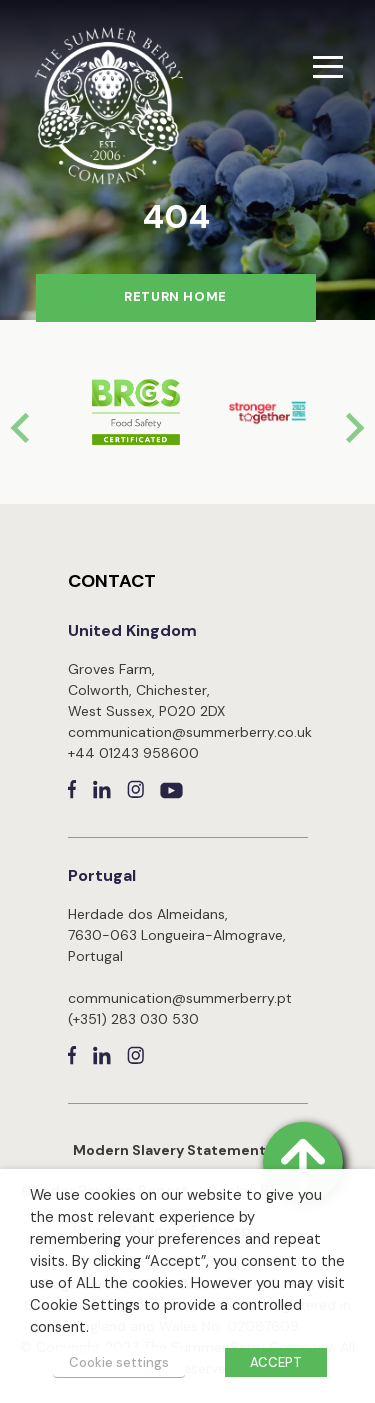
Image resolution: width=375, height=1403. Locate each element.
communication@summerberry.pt (180, 998)
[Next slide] (353, 428)
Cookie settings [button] (119, 1362)
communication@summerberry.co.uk (190, 732)
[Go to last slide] (22, 428)
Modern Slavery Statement (169, 1150)
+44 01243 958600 (133, 753)
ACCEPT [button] (276, 1362)
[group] (121, 412)
